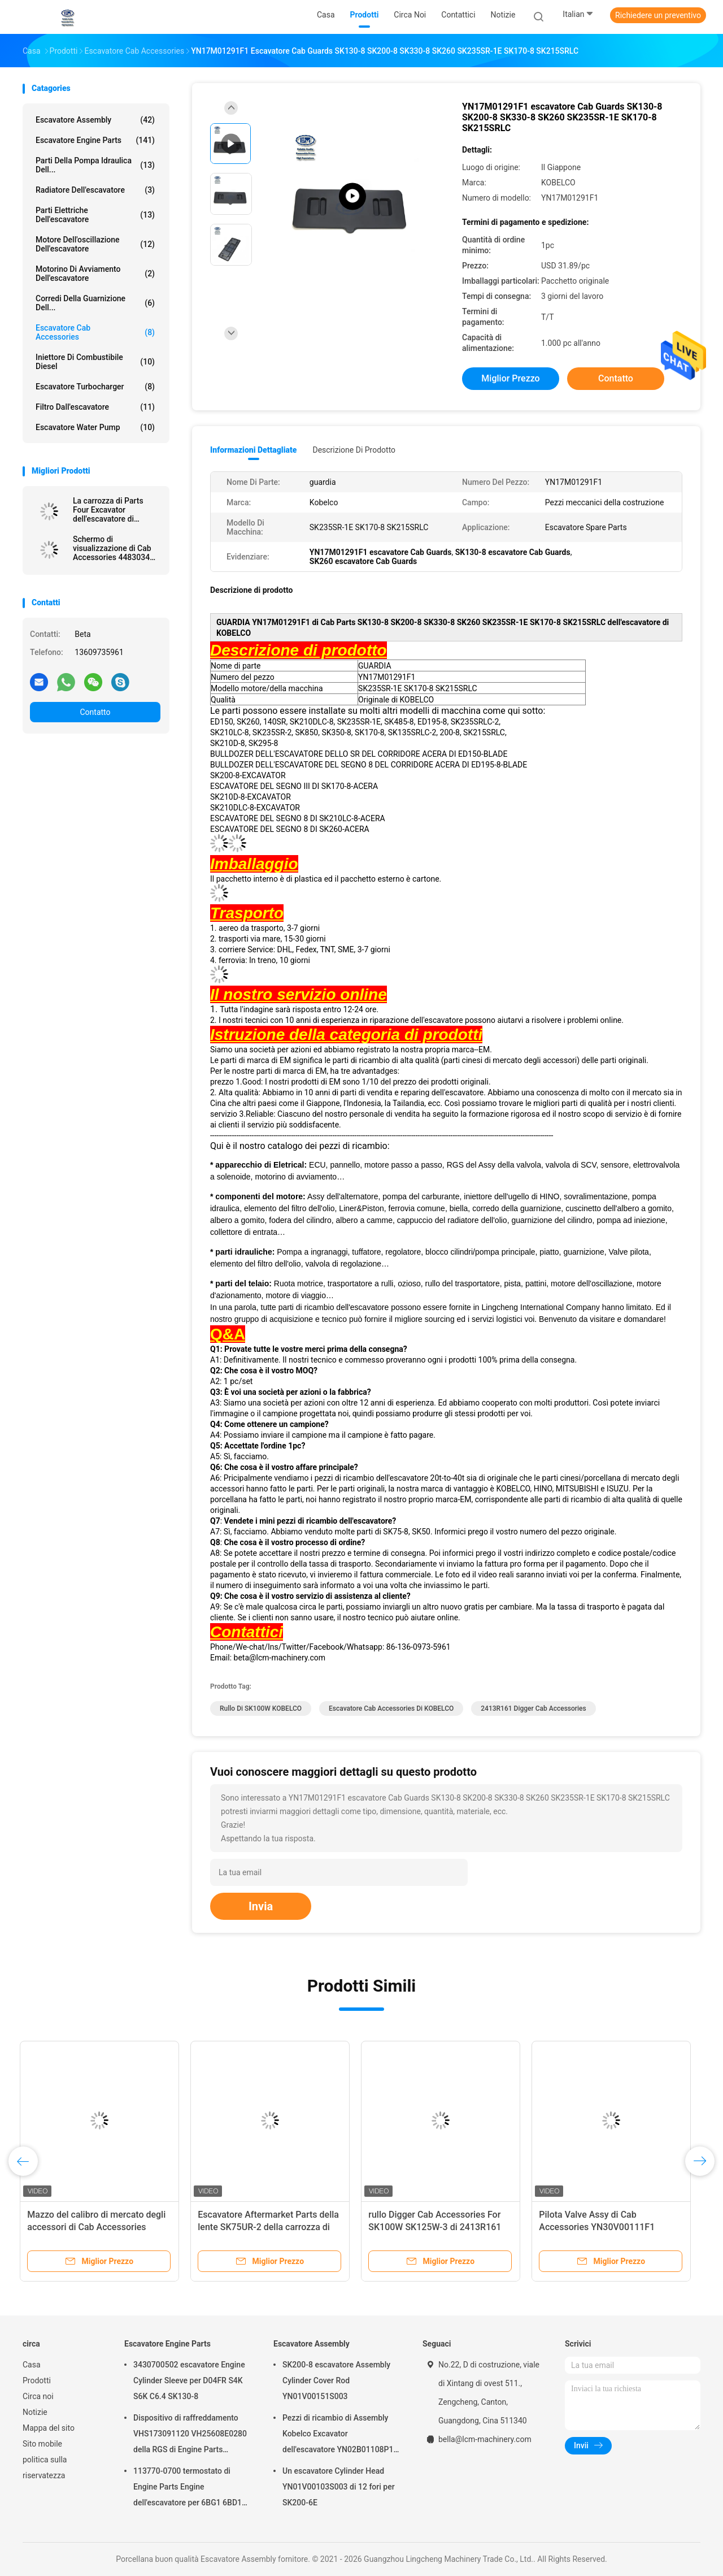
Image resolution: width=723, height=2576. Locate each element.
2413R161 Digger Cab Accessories (533, 1708)
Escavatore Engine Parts (95, 140)
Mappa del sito (49, 2427)
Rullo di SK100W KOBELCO (261, 1708)
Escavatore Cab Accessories (95, 332)
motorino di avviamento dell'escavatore (95, 273)
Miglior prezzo (510, 378)
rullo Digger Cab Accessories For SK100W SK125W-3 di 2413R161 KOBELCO (437, 2227)
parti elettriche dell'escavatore (95, 215)
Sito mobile (42, 2443)
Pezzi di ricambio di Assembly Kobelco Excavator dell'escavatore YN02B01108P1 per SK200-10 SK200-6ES (337, 2435)
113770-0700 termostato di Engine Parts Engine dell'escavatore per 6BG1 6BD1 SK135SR (187, 2488)
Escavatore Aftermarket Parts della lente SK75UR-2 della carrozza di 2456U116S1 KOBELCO (271, 2227)
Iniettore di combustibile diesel (95, 362)
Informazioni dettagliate (253, 449)
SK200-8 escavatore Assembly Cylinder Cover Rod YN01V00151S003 (336, 2380)
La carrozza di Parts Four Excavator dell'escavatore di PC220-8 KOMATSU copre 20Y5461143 (108, 509)
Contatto (95, 712)
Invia (261, 1906)
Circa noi (38, 2396)
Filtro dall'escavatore (95, 407)
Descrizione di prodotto (353, 449)
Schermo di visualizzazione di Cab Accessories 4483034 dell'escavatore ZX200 (112, 548)
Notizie (35, 2412)
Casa (32, 2364)
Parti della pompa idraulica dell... (95, 165)
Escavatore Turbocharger (95, 386)
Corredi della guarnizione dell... (95, 303)
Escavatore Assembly (95, 119)
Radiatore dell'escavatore (95, 190)
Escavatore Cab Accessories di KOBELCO (391, 1708)
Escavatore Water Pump (95, 427)
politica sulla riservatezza (45, 2467)
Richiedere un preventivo (658, 15)
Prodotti (37, 2380)
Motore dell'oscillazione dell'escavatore (95, 244)
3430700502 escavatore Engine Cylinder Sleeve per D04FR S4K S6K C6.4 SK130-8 (189, 2380)
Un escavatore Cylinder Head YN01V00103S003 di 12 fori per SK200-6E (338, 2486)
